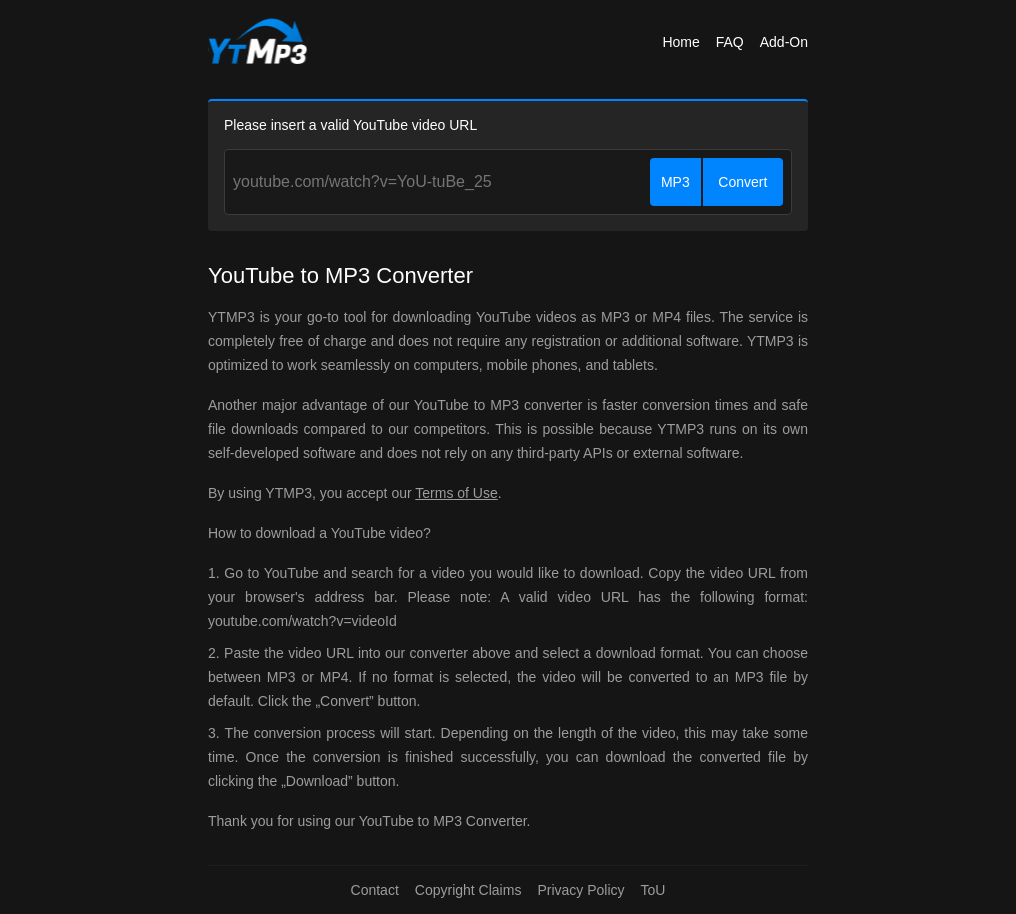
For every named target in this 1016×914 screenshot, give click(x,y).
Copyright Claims (468, 890)
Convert (742, 182)
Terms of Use (456, 493)
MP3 (675, 182)
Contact (375, 890)
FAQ (730, 42)
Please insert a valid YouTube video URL (350, 125)
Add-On (784, 42)
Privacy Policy (580, 890)
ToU (653, 890)
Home (680, 42)
